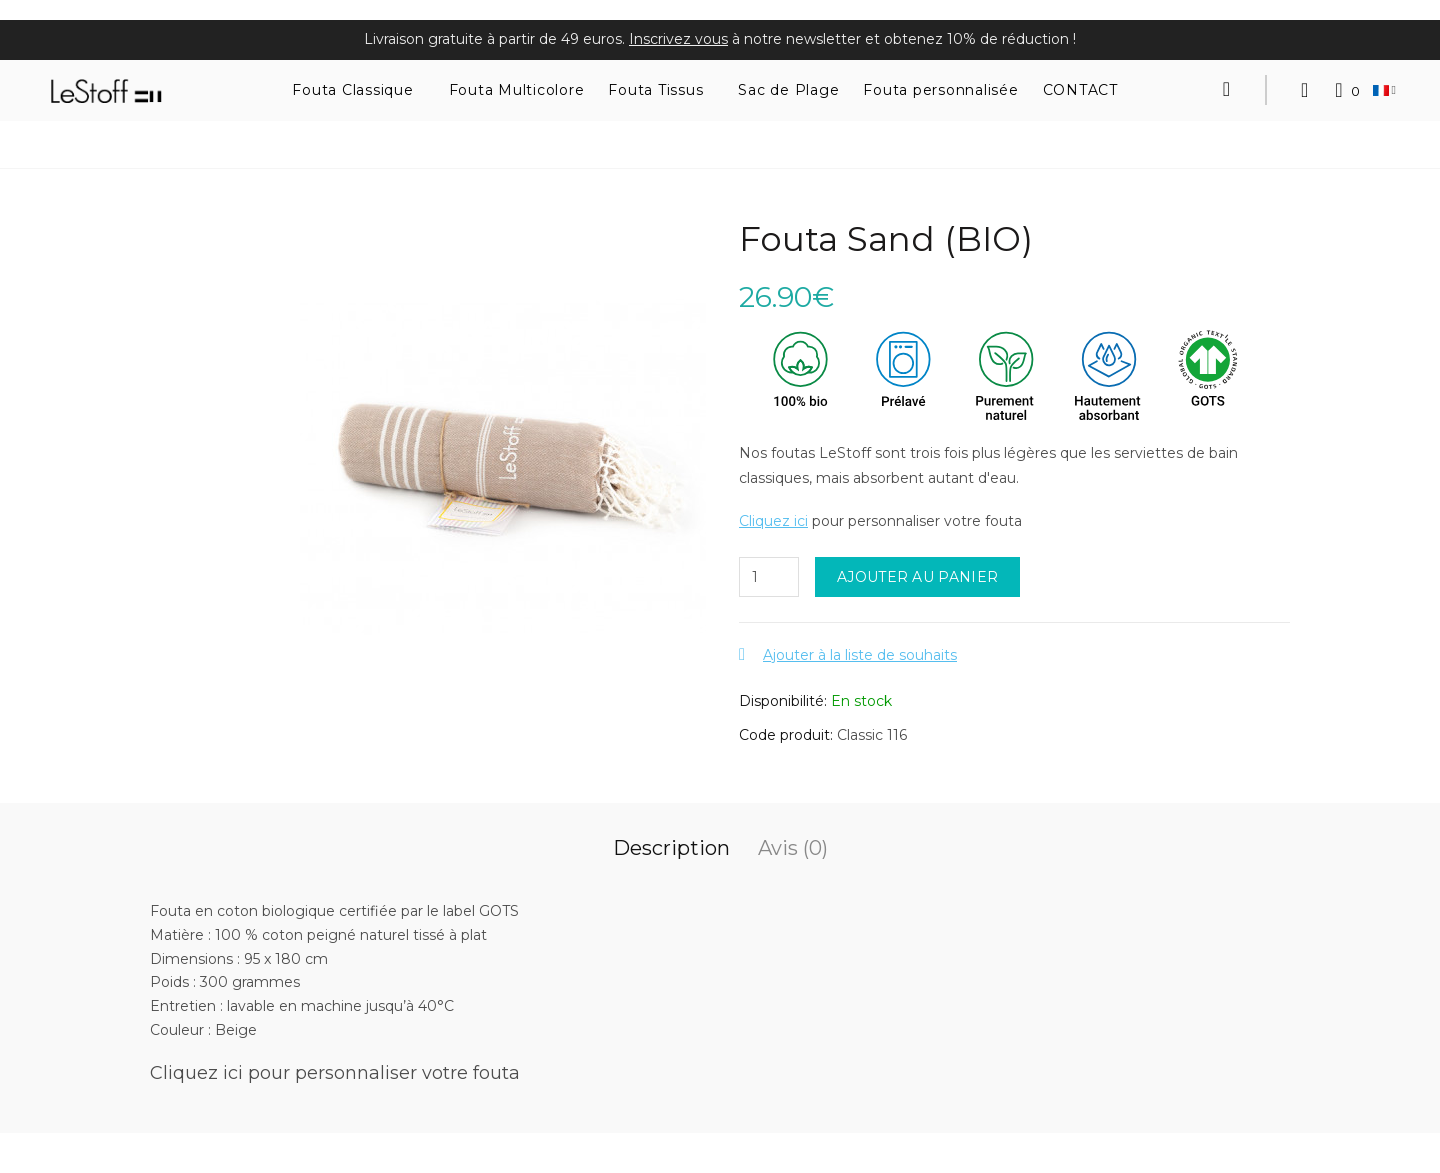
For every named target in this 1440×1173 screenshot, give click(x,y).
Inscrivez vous (678, 39)
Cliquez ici (773, 521)
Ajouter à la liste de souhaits (860, 655)
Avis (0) (793, 848)
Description (671, 848)
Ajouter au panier (917, 577)
